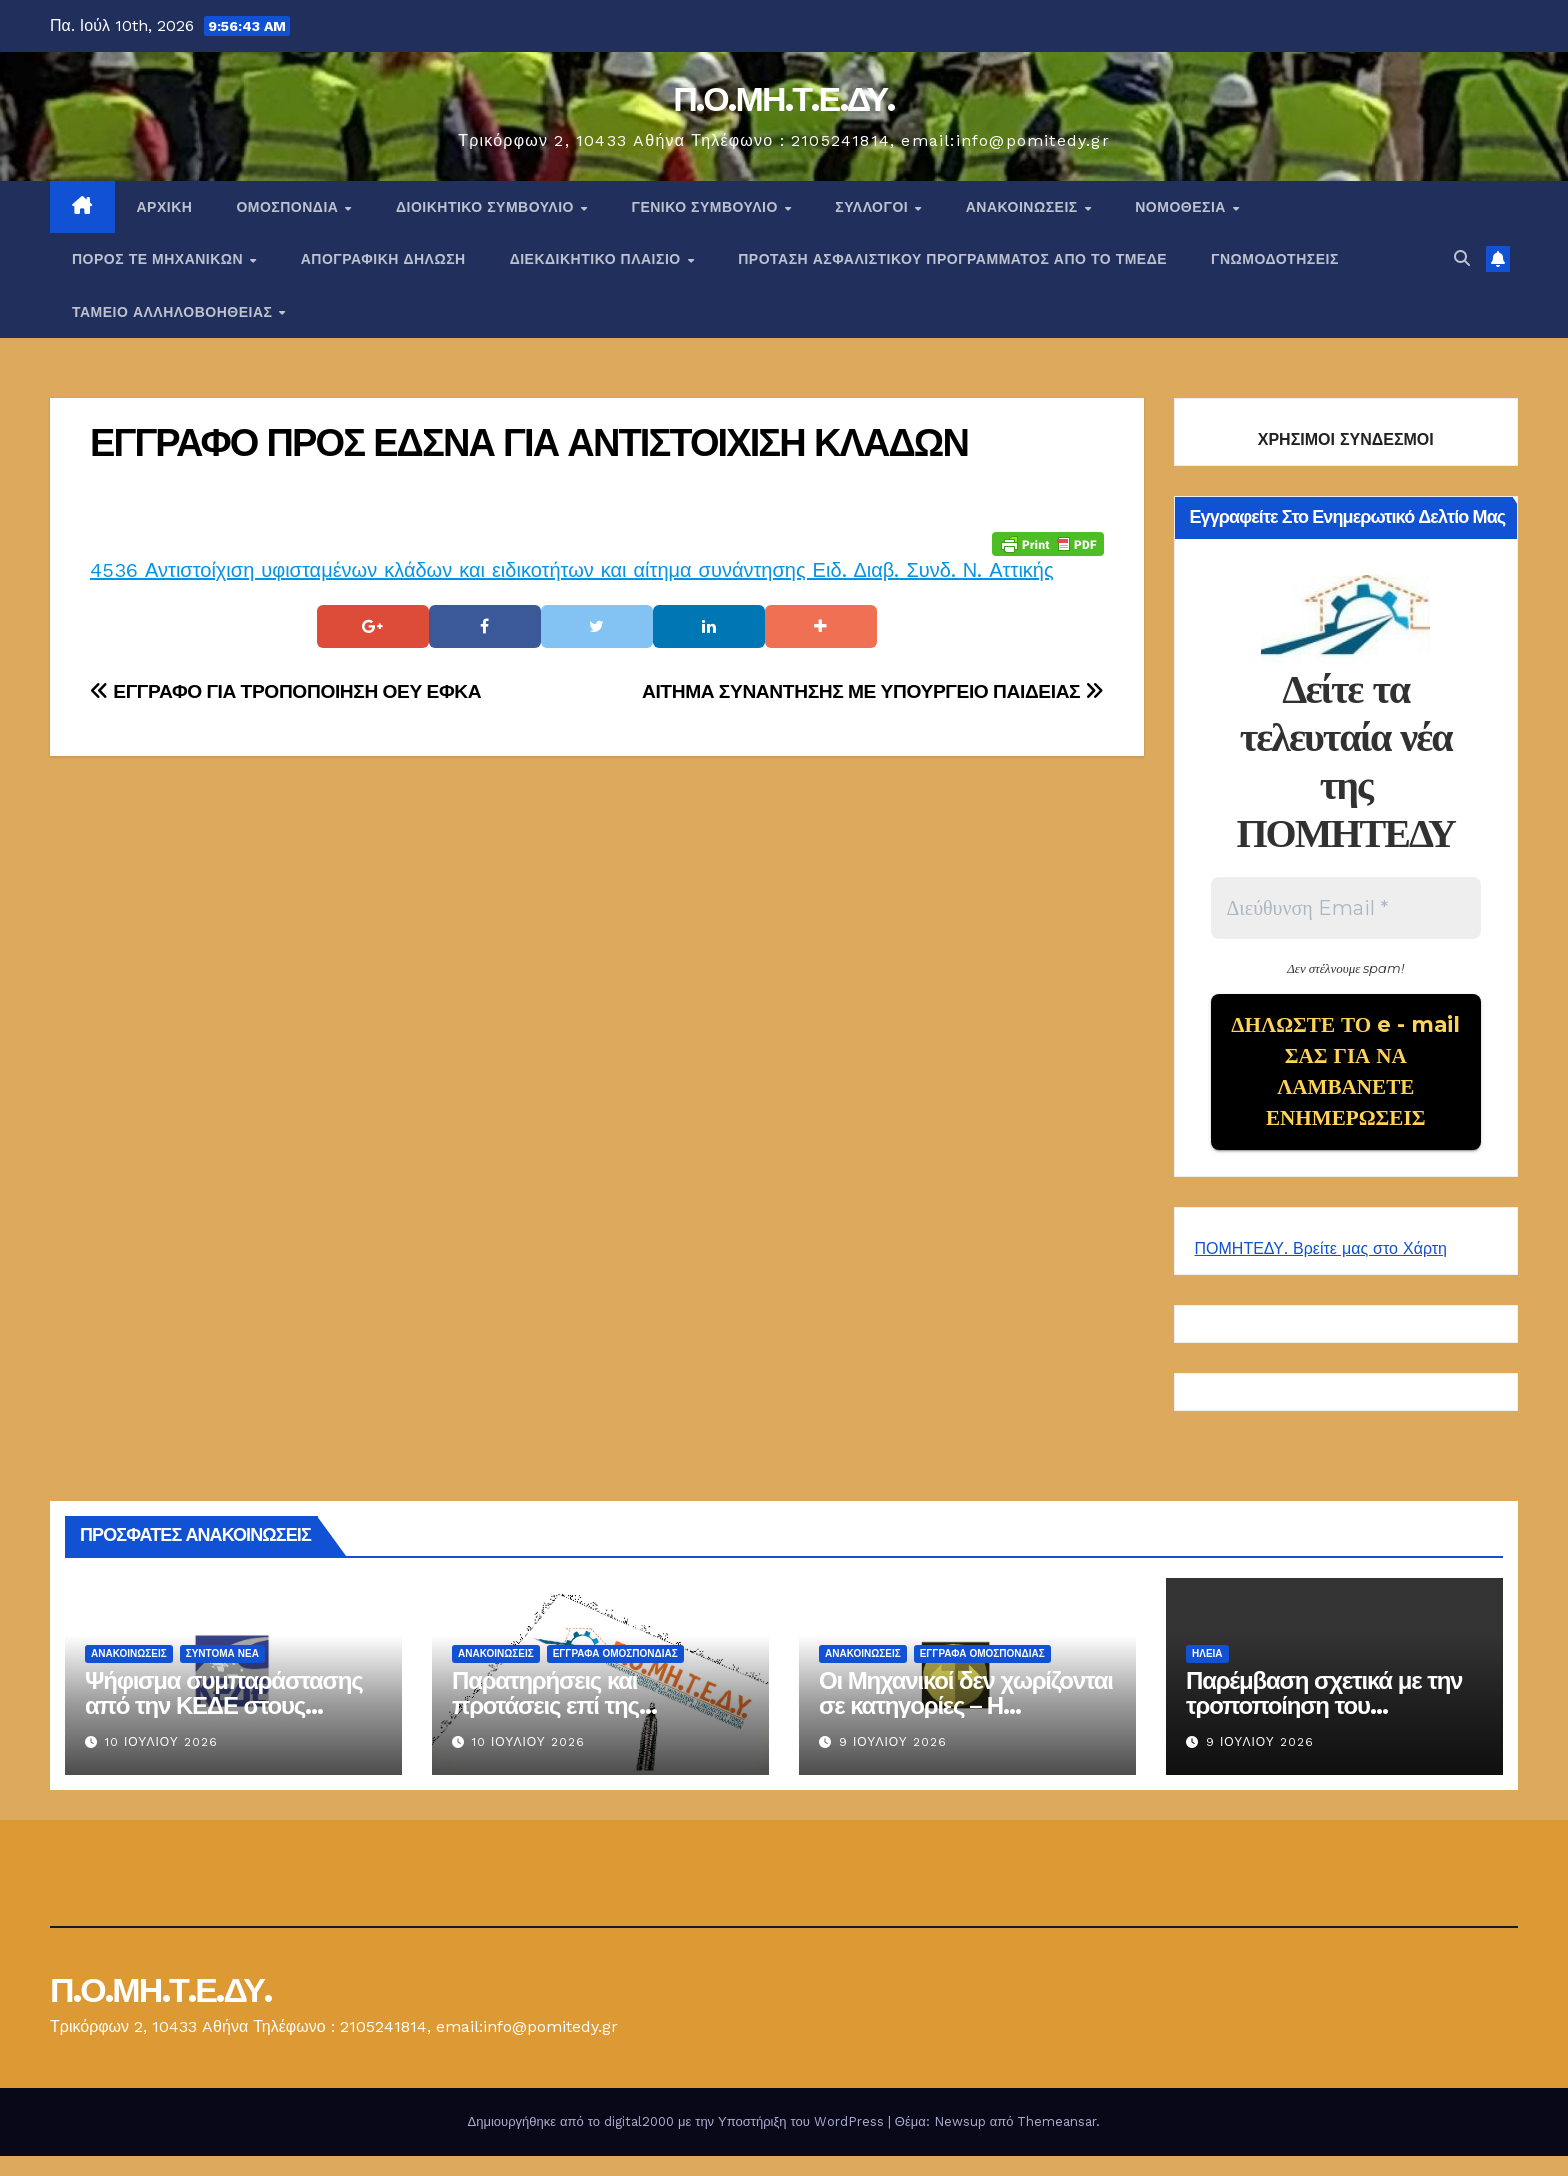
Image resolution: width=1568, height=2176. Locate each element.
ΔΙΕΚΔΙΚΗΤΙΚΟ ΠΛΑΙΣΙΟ (598, 259)
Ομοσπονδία (289, 207)
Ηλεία (1207, 1673)
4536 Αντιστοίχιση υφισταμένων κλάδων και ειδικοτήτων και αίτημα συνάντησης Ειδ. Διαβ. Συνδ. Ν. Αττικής (572, 570)
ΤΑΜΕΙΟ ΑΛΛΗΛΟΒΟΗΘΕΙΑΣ (174, 312)
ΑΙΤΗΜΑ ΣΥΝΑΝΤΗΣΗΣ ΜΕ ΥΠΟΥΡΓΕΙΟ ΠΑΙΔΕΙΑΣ (873, 691)
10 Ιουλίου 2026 (161, 1762)
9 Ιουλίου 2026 (893, 1762)
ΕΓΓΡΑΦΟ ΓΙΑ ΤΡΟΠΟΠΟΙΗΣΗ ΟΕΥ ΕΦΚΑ (285, 691)
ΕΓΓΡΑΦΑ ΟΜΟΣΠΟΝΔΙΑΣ (615, 1673)
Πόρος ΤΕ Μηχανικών (160, 259)
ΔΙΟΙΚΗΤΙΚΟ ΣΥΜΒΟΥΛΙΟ (487, 207)
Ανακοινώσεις (1024, 207)
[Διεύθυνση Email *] (1346, 908)
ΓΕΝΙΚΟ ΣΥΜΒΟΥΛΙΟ (706, 207)
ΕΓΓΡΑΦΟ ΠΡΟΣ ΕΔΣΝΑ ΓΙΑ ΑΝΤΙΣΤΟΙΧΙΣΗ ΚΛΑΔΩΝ (529, 442)
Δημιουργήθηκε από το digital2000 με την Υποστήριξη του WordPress (678, 2141)
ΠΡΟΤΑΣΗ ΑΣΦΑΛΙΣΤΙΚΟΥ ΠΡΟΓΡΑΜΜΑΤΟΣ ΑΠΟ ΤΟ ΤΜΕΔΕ (952, 259)
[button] (1462, 258)
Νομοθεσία (1182, 207)
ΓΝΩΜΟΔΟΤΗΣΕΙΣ (1275, 259)
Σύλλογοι (873, 207)
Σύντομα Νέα (222, 1673)
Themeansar (1056, 2141)
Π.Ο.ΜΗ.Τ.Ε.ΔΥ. (784, 99)
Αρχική (165, 207)
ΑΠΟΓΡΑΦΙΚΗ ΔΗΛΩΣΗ (383, 259)
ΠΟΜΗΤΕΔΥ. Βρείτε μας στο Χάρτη (1321, 1268)
